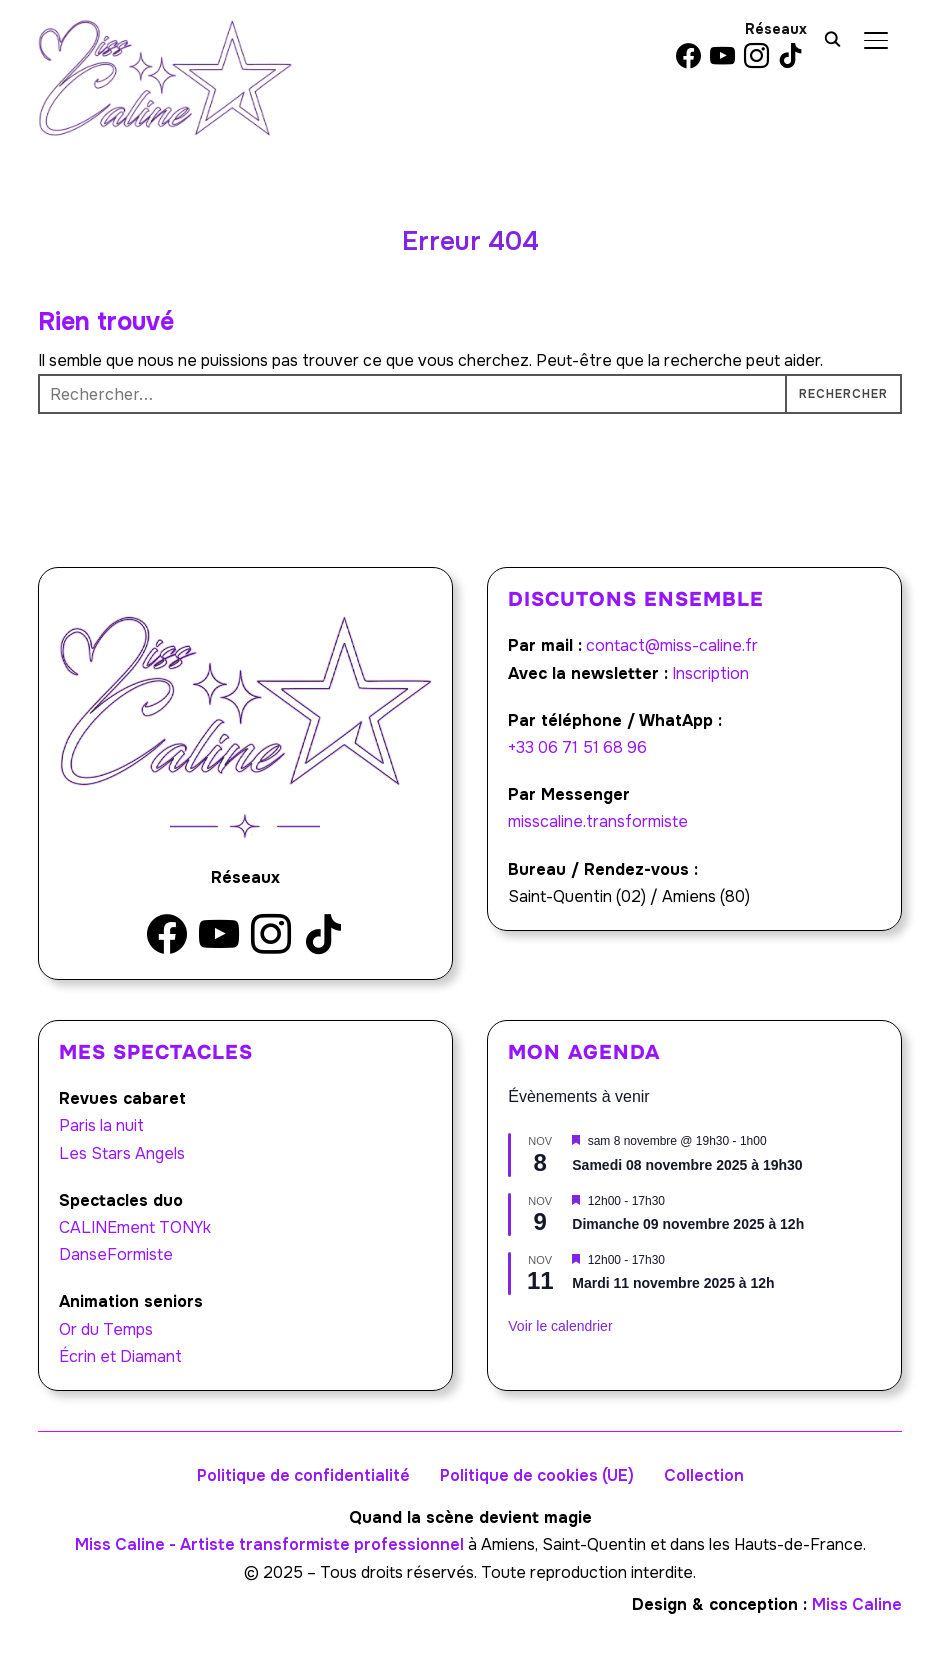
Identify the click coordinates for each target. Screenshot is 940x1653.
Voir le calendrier (560, 1326)
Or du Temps (106, 1329)
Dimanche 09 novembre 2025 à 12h (688, 1224)
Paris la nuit (101, 1125)
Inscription (710, 673)
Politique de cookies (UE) (537, 1475)
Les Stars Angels (122, 1153)
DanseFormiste (116, 1254)
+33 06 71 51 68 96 (577, 747)
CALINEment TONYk (135, 1227)
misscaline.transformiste (598, 821)
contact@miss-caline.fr (672, 645)
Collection (704, 1475)
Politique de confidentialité (303, 1475)
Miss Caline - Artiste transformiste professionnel (269, 1544)
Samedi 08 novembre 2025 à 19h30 (687, 1165)
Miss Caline (857, 1604)
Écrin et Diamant (120, 1356)
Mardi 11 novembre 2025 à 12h (673, 1283)
